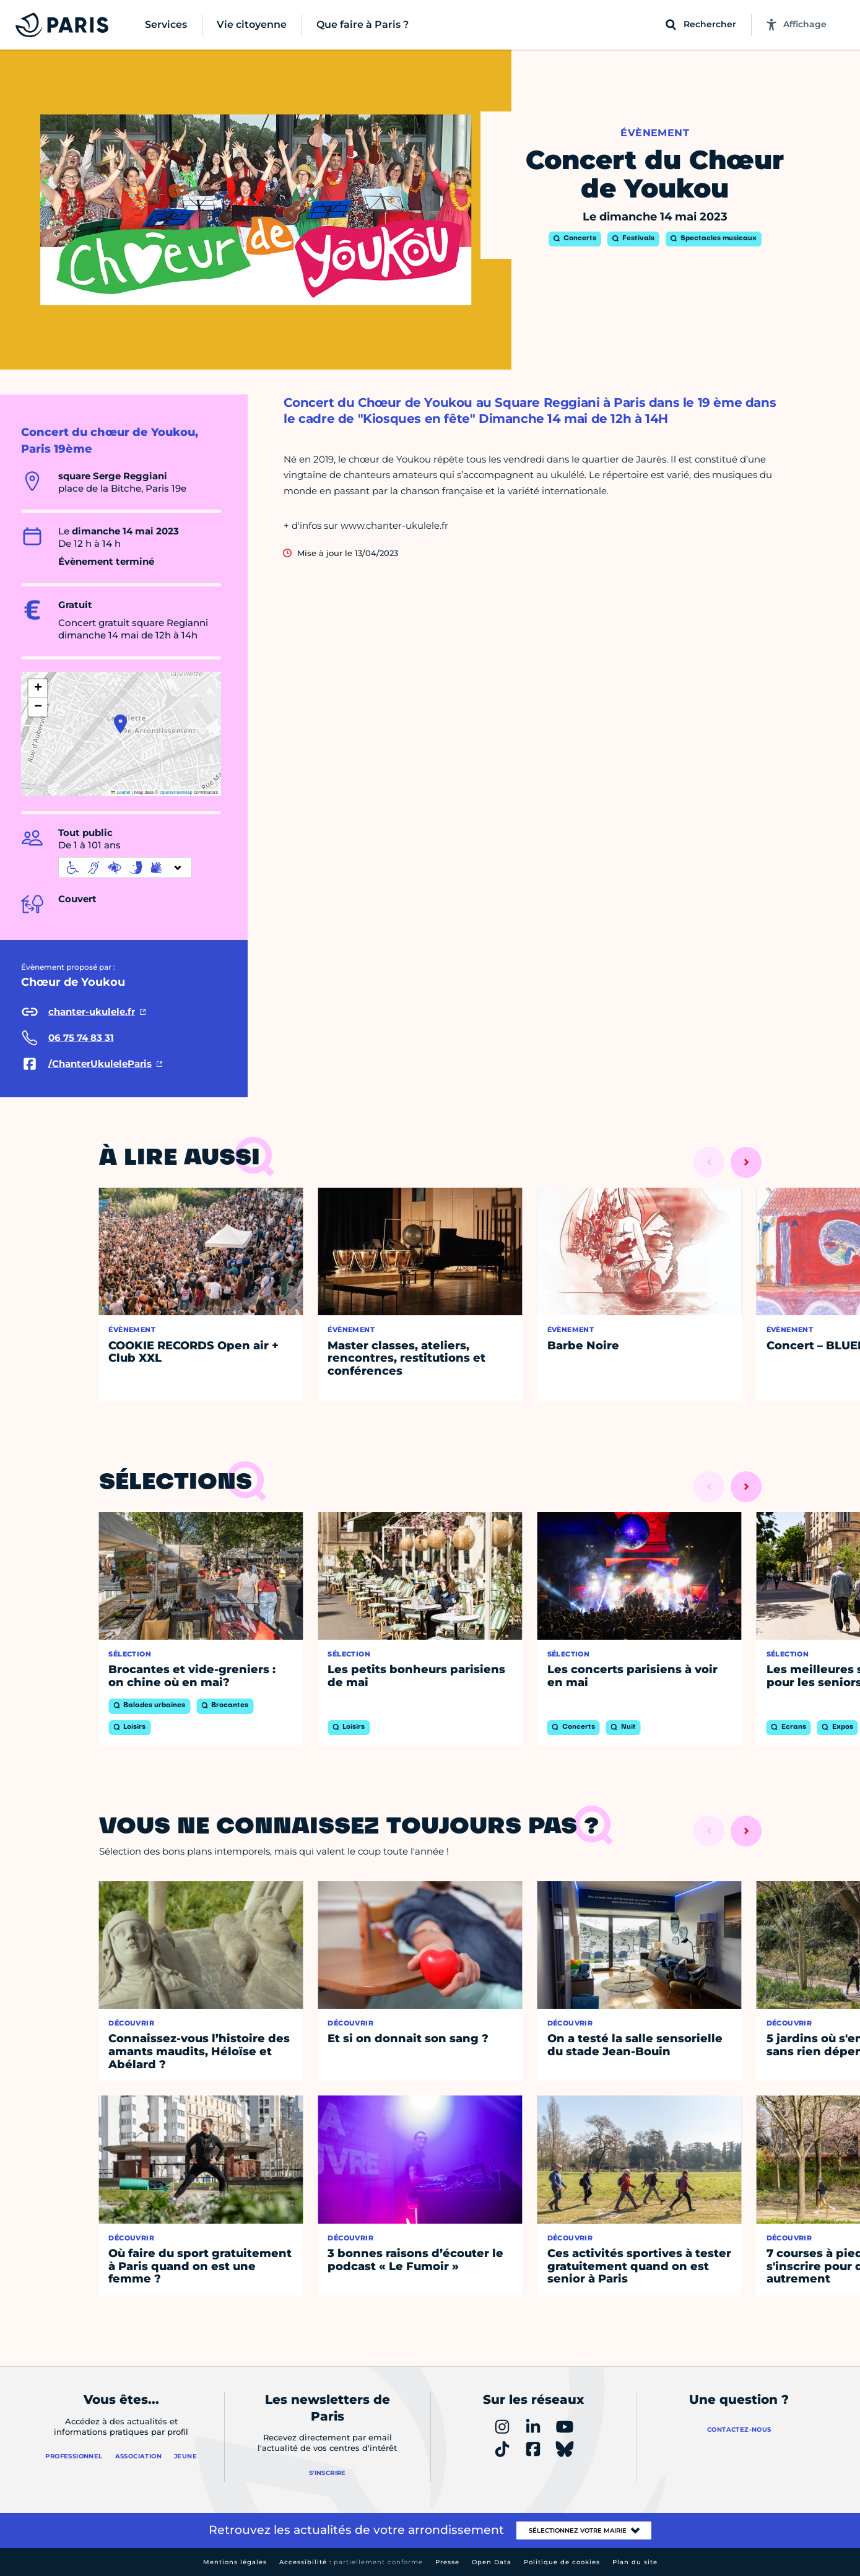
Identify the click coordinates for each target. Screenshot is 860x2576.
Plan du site (635, 2562)
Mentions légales (235, 2562)
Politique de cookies (562, 2562)
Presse (447, 2562)
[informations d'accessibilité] (125, 867)
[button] (120, 724)
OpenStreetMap (176, 792)
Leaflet (121, 792)
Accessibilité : (351, 2562)
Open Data (491, 2562)
